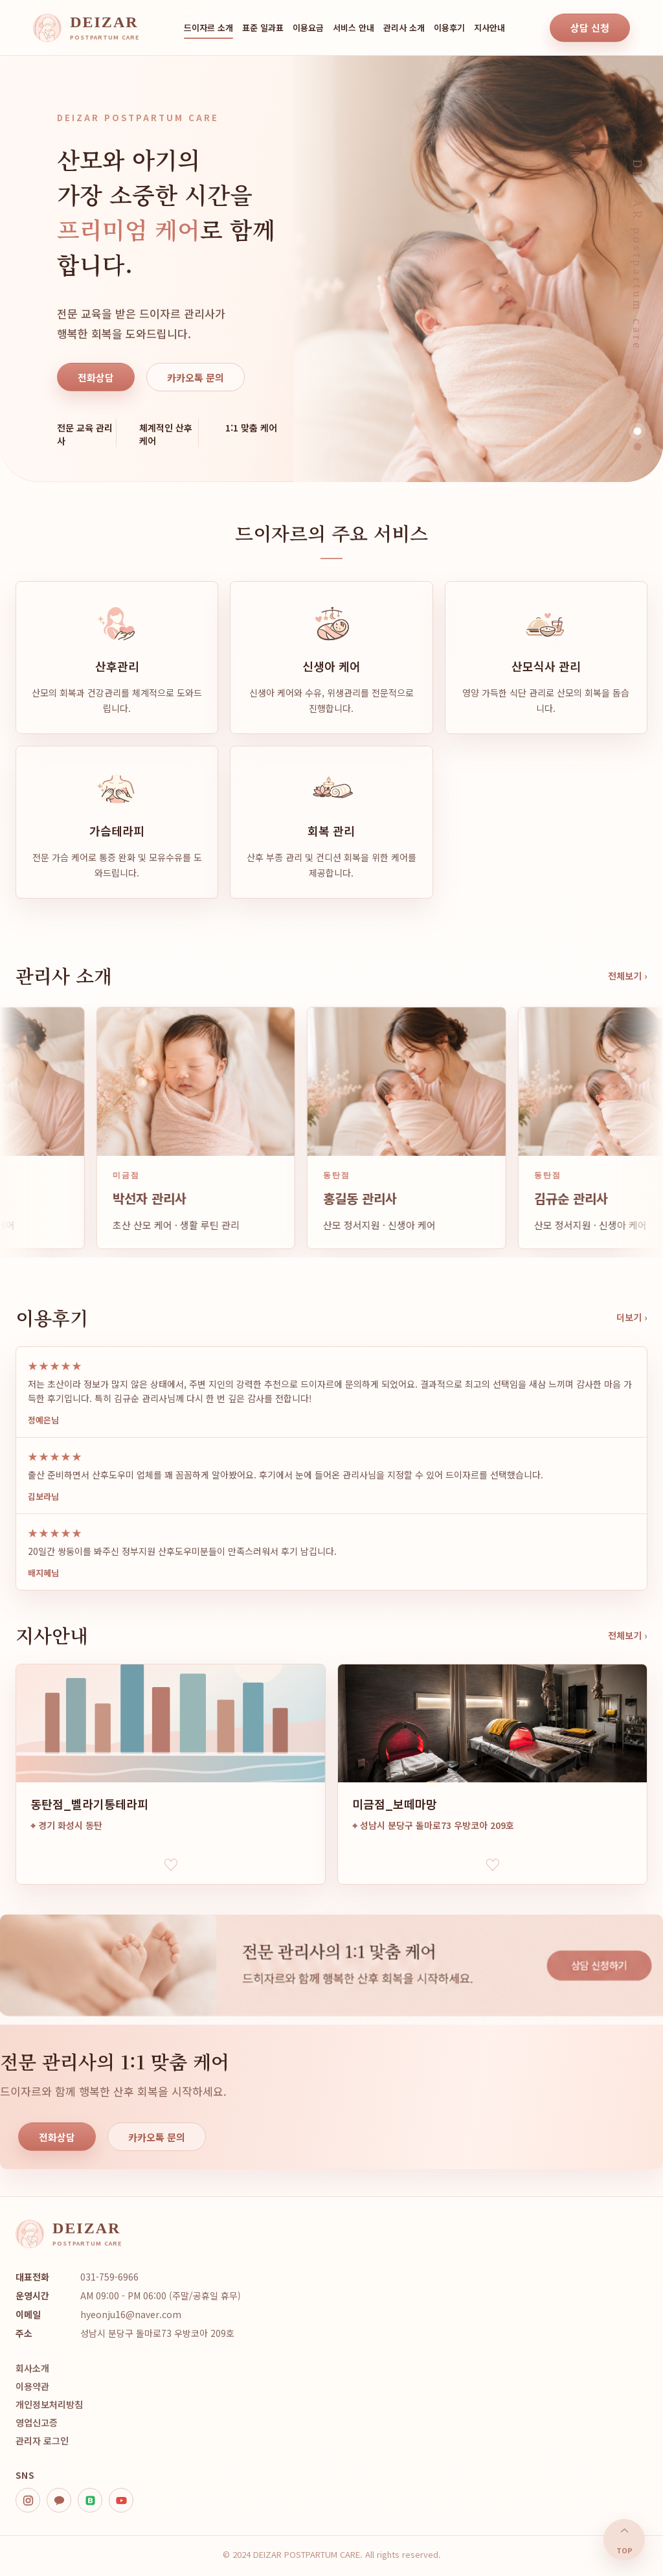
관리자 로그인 (42, 2440)
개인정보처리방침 (49, 2404)
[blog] (90, 2500)
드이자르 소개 (208, 27)
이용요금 (308, 27)
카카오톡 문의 (195, 377)
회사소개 (32, 2368)
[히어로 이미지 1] (638, 416)
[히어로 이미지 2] (637, 431)
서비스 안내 (353, 27)
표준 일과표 (263, 27)
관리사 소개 (404, 27)
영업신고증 (37, 2422)
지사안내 (489, 27)
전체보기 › (627, 975)
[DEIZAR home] (86, 28)
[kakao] (59, 2500)
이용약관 (32, 2386)
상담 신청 (589, 27)
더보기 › (631, 1317)
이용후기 (449, 27)
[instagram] (28, 2500)
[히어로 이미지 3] (637, 447)
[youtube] (121, 2500)
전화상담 (96, 377)
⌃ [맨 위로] (624, 2540)
